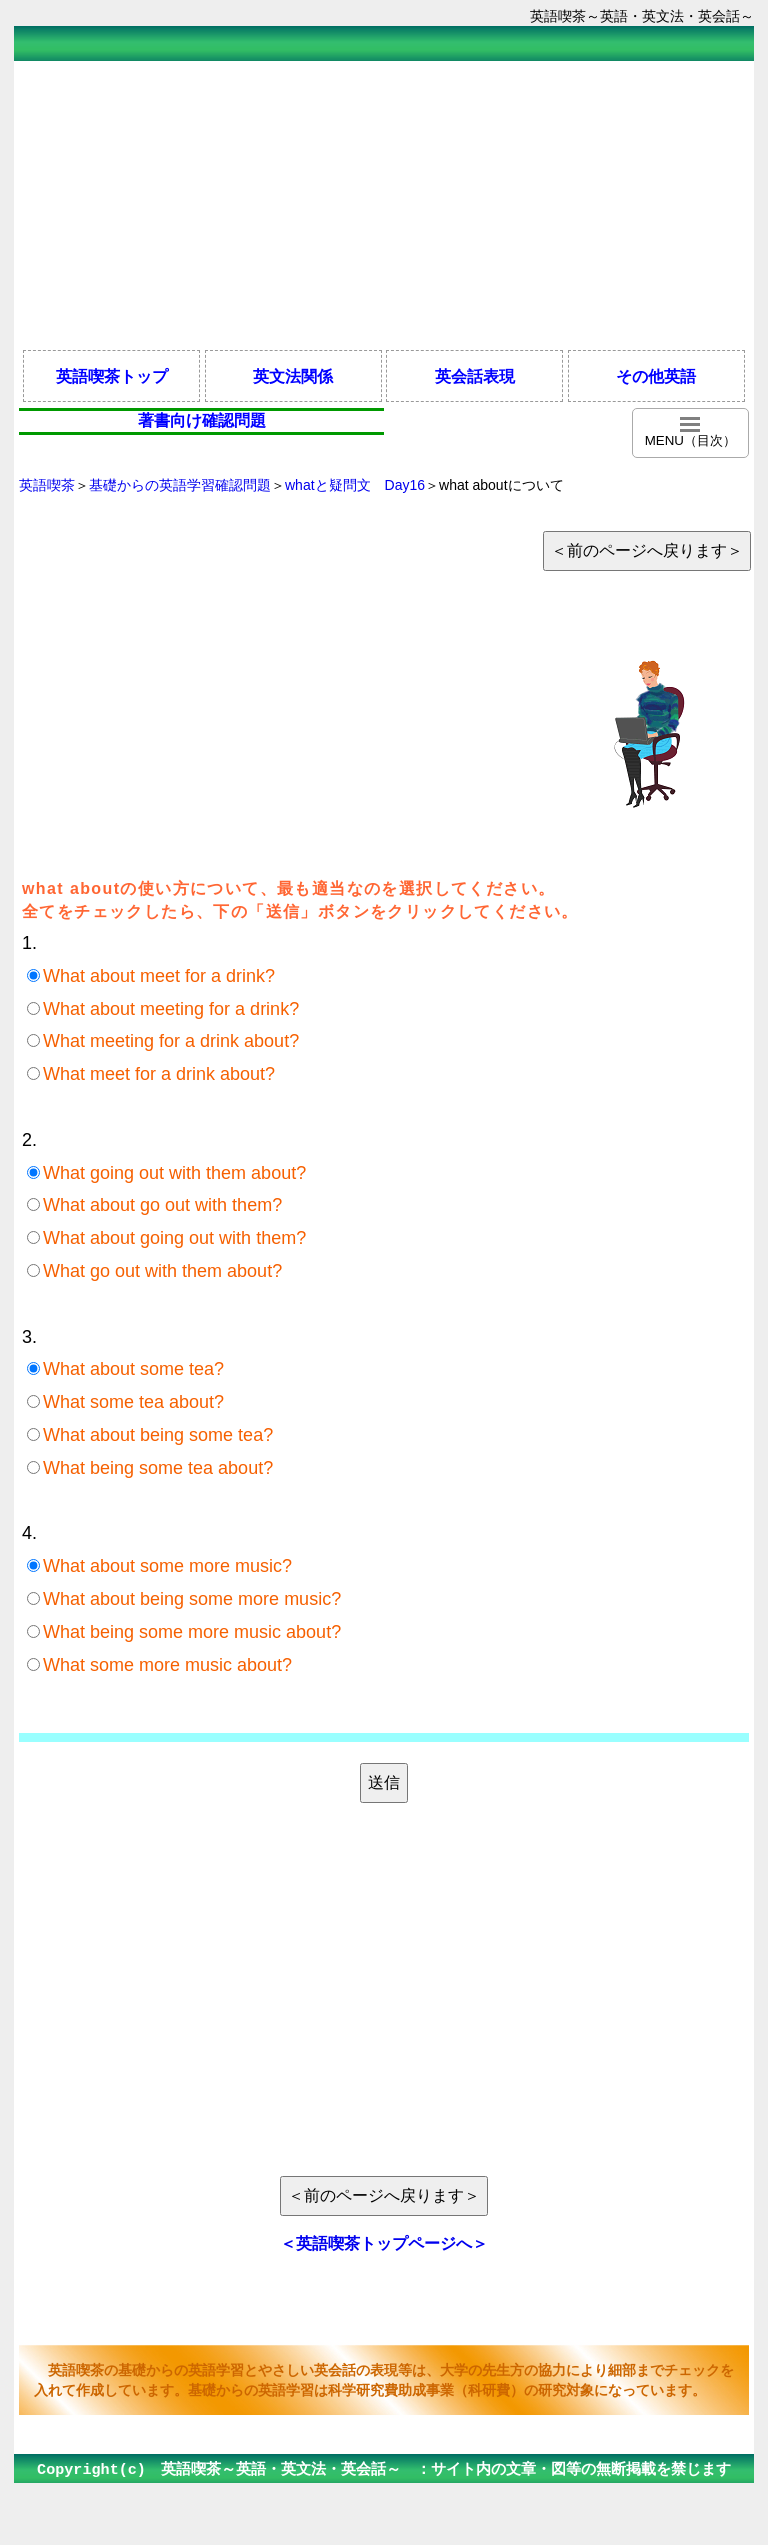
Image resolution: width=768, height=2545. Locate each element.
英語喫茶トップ (112, 376)
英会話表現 (475, 376)
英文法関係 (293, 376)
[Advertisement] (384, 204)
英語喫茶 (47, 485)
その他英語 (656, 376)
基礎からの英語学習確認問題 (180, 485)
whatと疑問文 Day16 (355, 485)
